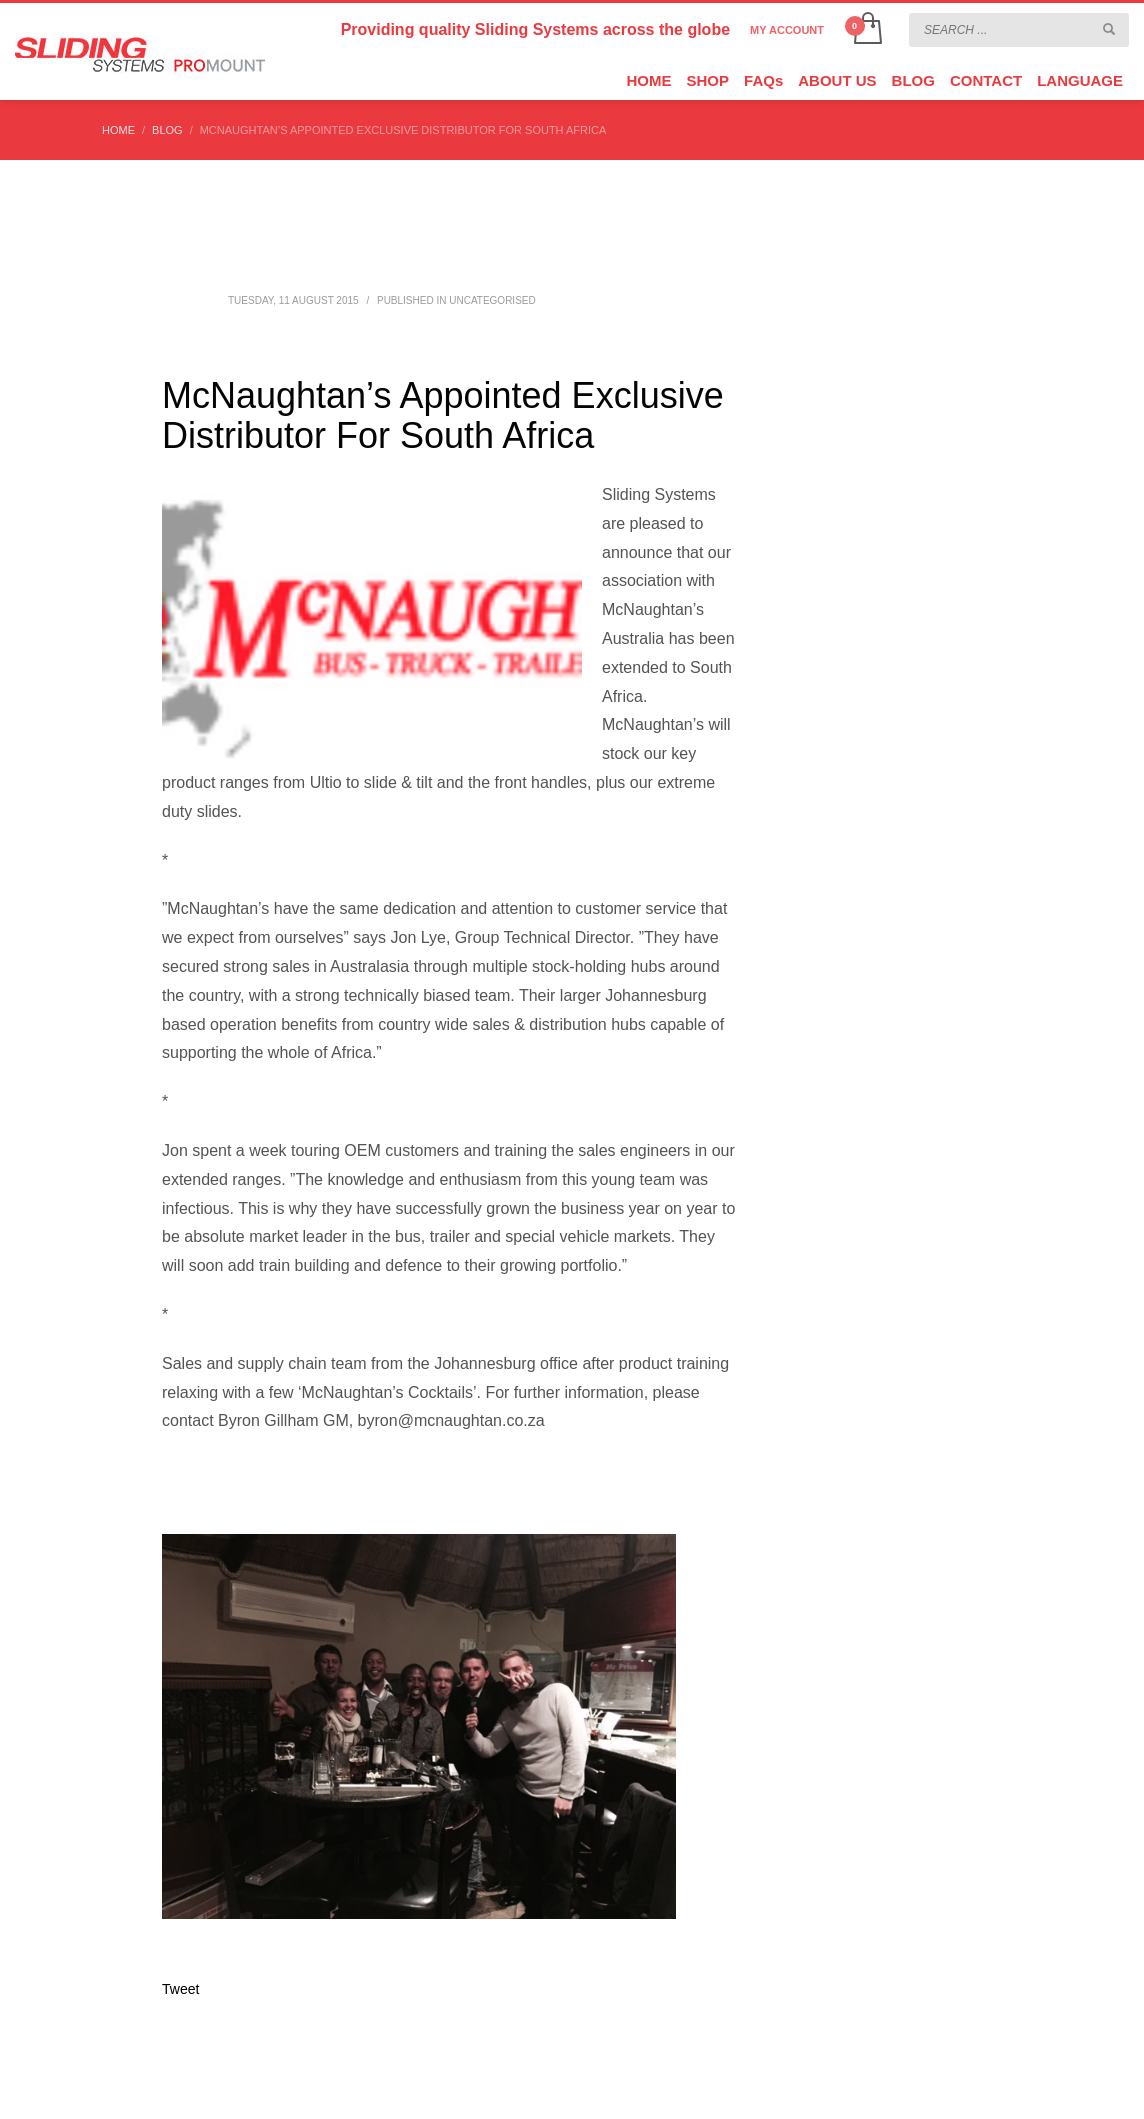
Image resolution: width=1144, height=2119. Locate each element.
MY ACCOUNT (787, 30)
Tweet (180, 1989)
